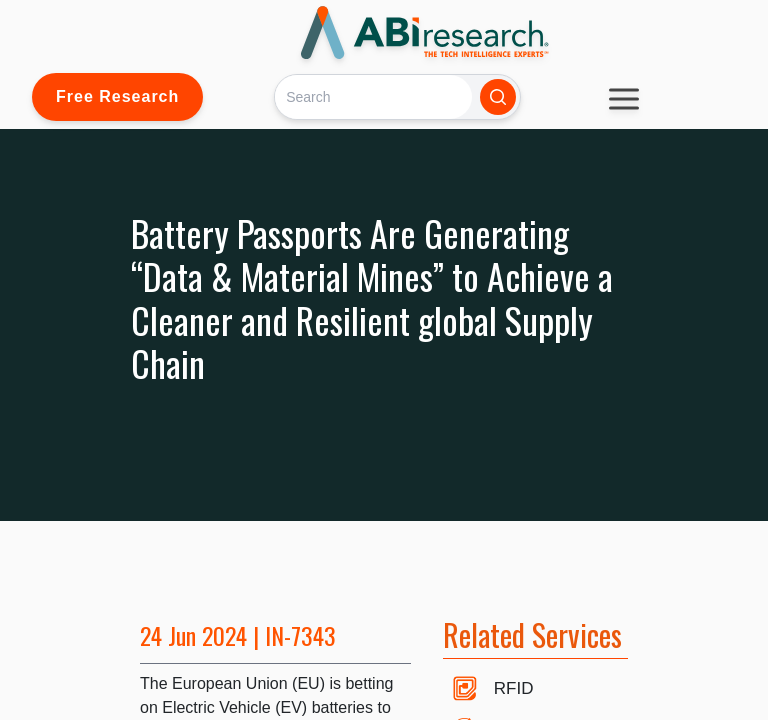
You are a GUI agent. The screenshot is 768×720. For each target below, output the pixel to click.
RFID (514, 688)
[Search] (373, 96)
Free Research (117, 96)
